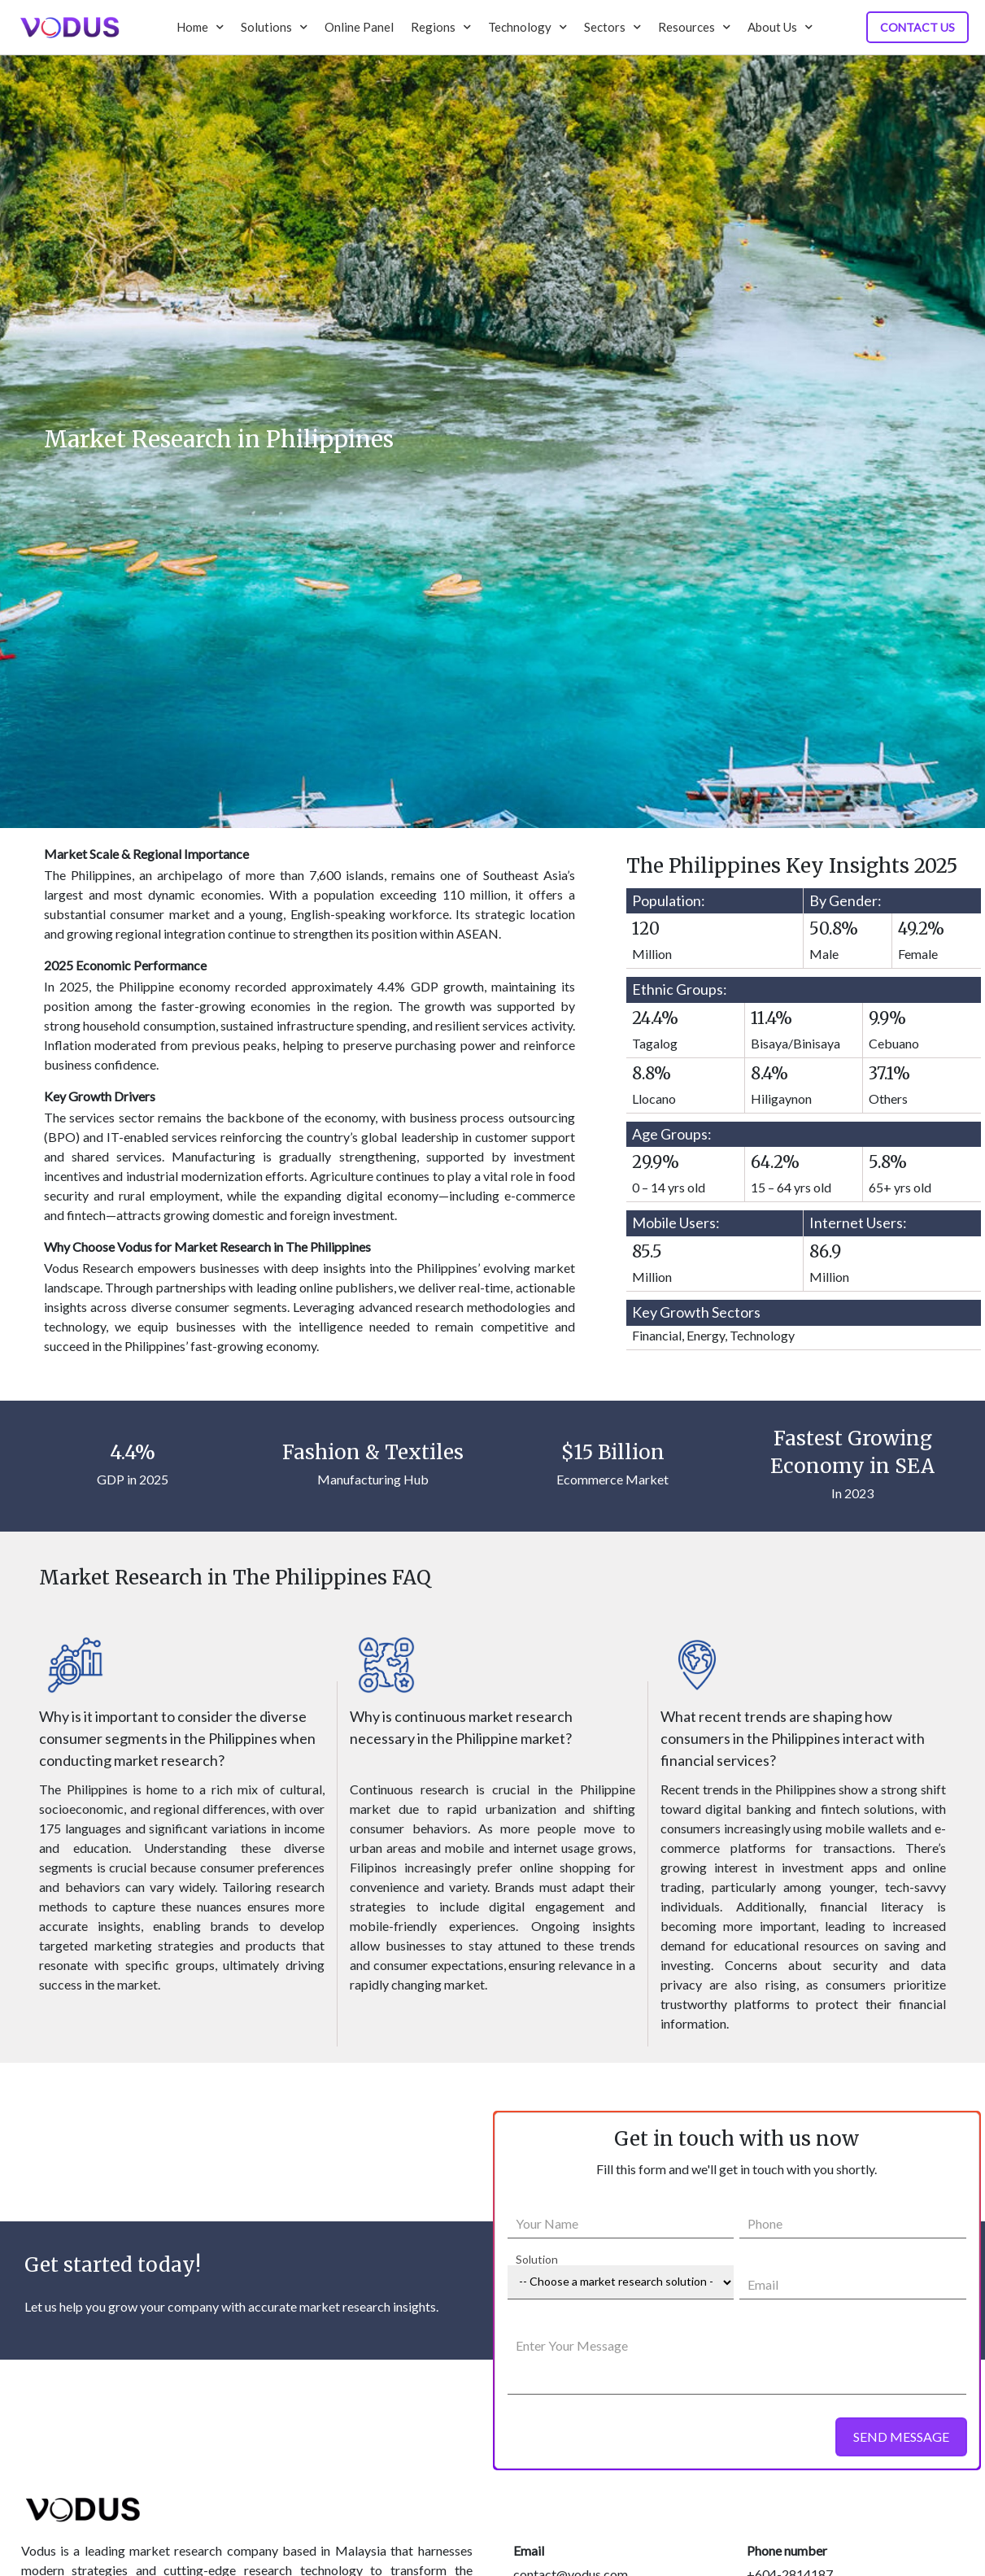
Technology (527, 27)
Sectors (612, 27)
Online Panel (359, 27)
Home (200, 27)
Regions (441, 27)
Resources (694, 27)
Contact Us (917, 27)
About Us (780, 27)
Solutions (274, 27)
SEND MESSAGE (901, 2436)
